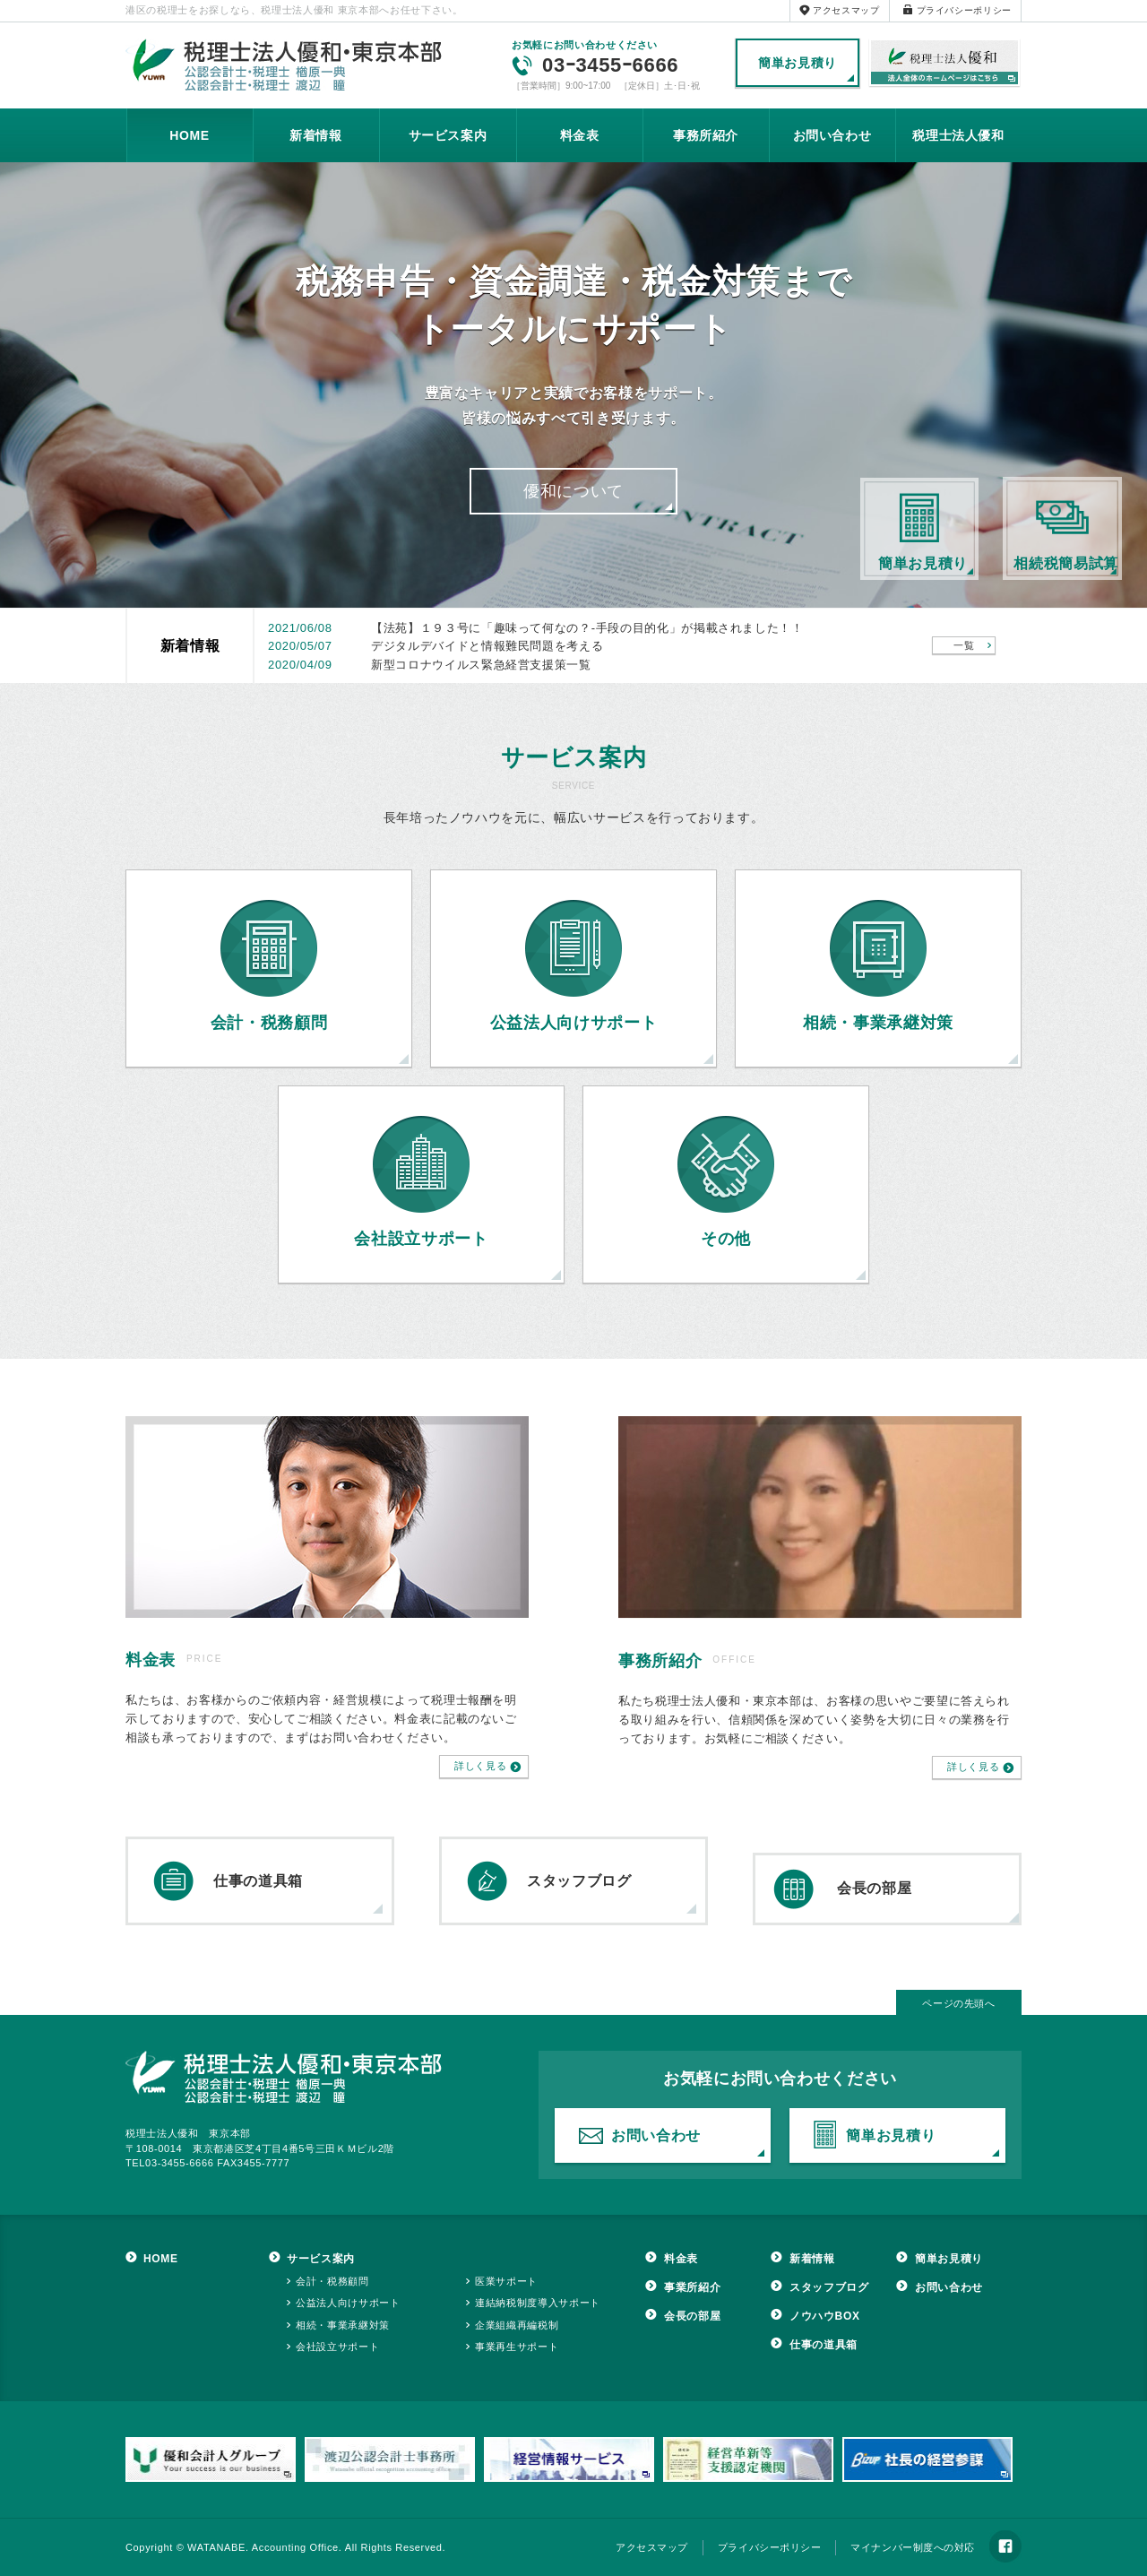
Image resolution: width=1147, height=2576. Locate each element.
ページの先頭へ (959, 2003)
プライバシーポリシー (965, 10)
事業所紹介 (692, 2287)
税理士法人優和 (945, 64)
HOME (189, 135)
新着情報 (315, 135)
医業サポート (506, 2281)
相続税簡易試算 (1065, 563)
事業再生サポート (516, 2346)
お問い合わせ (832, 135)
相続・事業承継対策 (343, 2325)
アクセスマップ (846, 10)
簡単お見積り (797, 63)
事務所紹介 (705, 135)
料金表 (579, 135)
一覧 (963, 645)
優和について (573, 491)
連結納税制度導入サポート (537, 2302)
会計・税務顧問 (332, 2281)
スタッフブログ (579, 1881)
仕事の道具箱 (258, 1881)
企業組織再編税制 (516, 2325)
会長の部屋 (874, 1888)
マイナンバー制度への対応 (912, 2547)
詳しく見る (480, 1765)
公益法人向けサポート (348, 2302)
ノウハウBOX (824, 2316)
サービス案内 (448, 135)
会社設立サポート (337, 2346)
